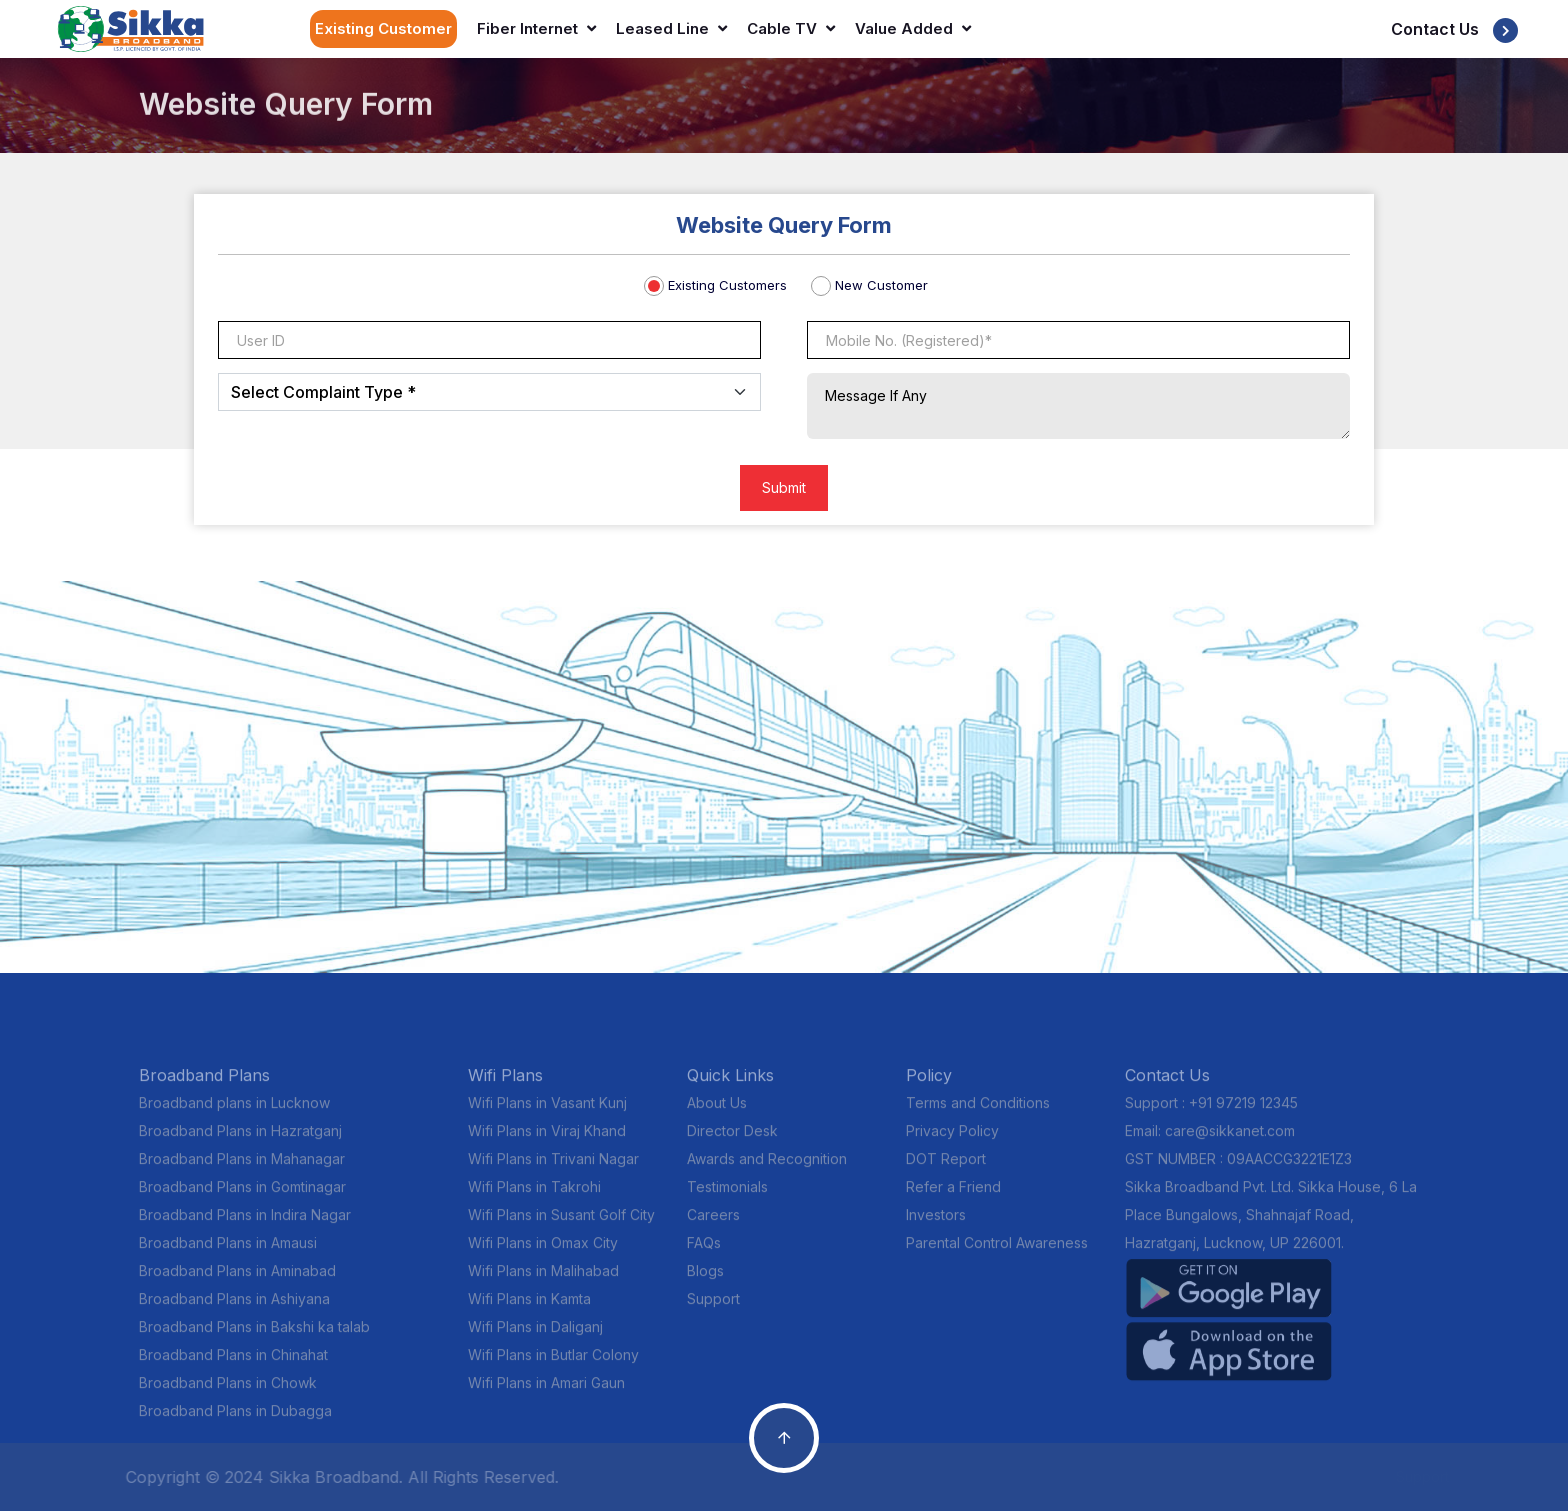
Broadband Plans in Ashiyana (234, 1308)
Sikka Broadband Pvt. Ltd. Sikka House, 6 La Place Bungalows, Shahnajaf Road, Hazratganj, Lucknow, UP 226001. (1271, 1224)
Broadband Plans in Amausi (228, 1252)
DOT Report (946, 1168)
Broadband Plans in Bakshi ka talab (254, 1336)
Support (713, 1308)
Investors (936, 1224)
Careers (713, 1224)
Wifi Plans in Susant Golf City (561, 1224)
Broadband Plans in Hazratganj (240, 1140)
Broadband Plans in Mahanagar (242, 1168)
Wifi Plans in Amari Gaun (546, 1392)
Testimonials (727, 1196)
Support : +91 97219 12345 (1211, 1112)
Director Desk (732, 1140)
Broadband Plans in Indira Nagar (245, 1224)
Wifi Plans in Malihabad (543, 1280)
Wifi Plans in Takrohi (534, 1196)
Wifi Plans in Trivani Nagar (553, 1168)
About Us (717, 1112)
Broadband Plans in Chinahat (233, 1364)
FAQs (704, 1252)
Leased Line (671, 28)
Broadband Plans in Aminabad (237, 1280)
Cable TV (791, 28)
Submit (784, 487)
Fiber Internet (536, 28)
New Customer (881, 285)
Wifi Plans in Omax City (543, 1252)
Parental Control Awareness (997, 1252)
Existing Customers (727, 285)
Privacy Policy (952, 1140)
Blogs (705, 1280)
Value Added (913, 28)
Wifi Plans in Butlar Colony (553, 1364)
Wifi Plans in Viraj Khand (547, 1140)
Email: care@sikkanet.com (1210, 1140)
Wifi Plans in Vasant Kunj (547, 1112)
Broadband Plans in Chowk (228, 1392)
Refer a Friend (953, 1196)
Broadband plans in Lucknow (234, 1112)
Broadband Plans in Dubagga (235, 1420)
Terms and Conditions (978, 1112)
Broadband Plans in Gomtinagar (242, 1196)
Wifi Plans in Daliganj (535, 1336)
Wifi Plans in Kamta (529, 1308)
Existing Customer (383, 28)
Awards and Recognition (767, 1168)
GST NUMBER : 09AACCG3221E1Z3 (1238, 1168)
